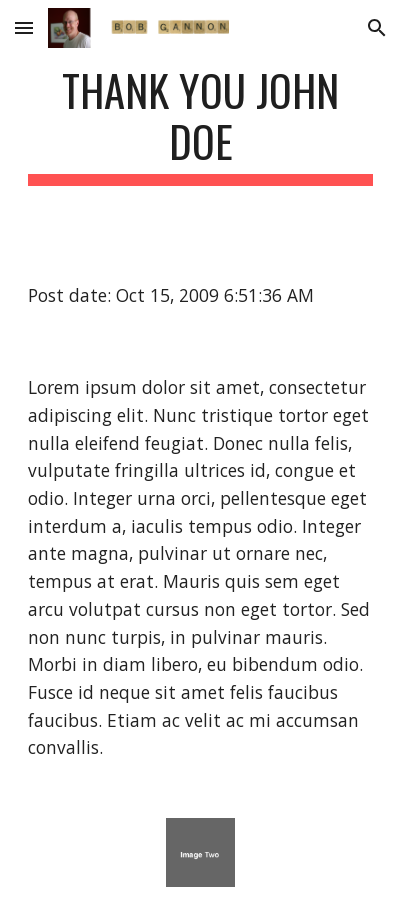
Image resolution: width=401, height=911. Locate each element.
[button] (24, 27)
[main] (201, 125)
